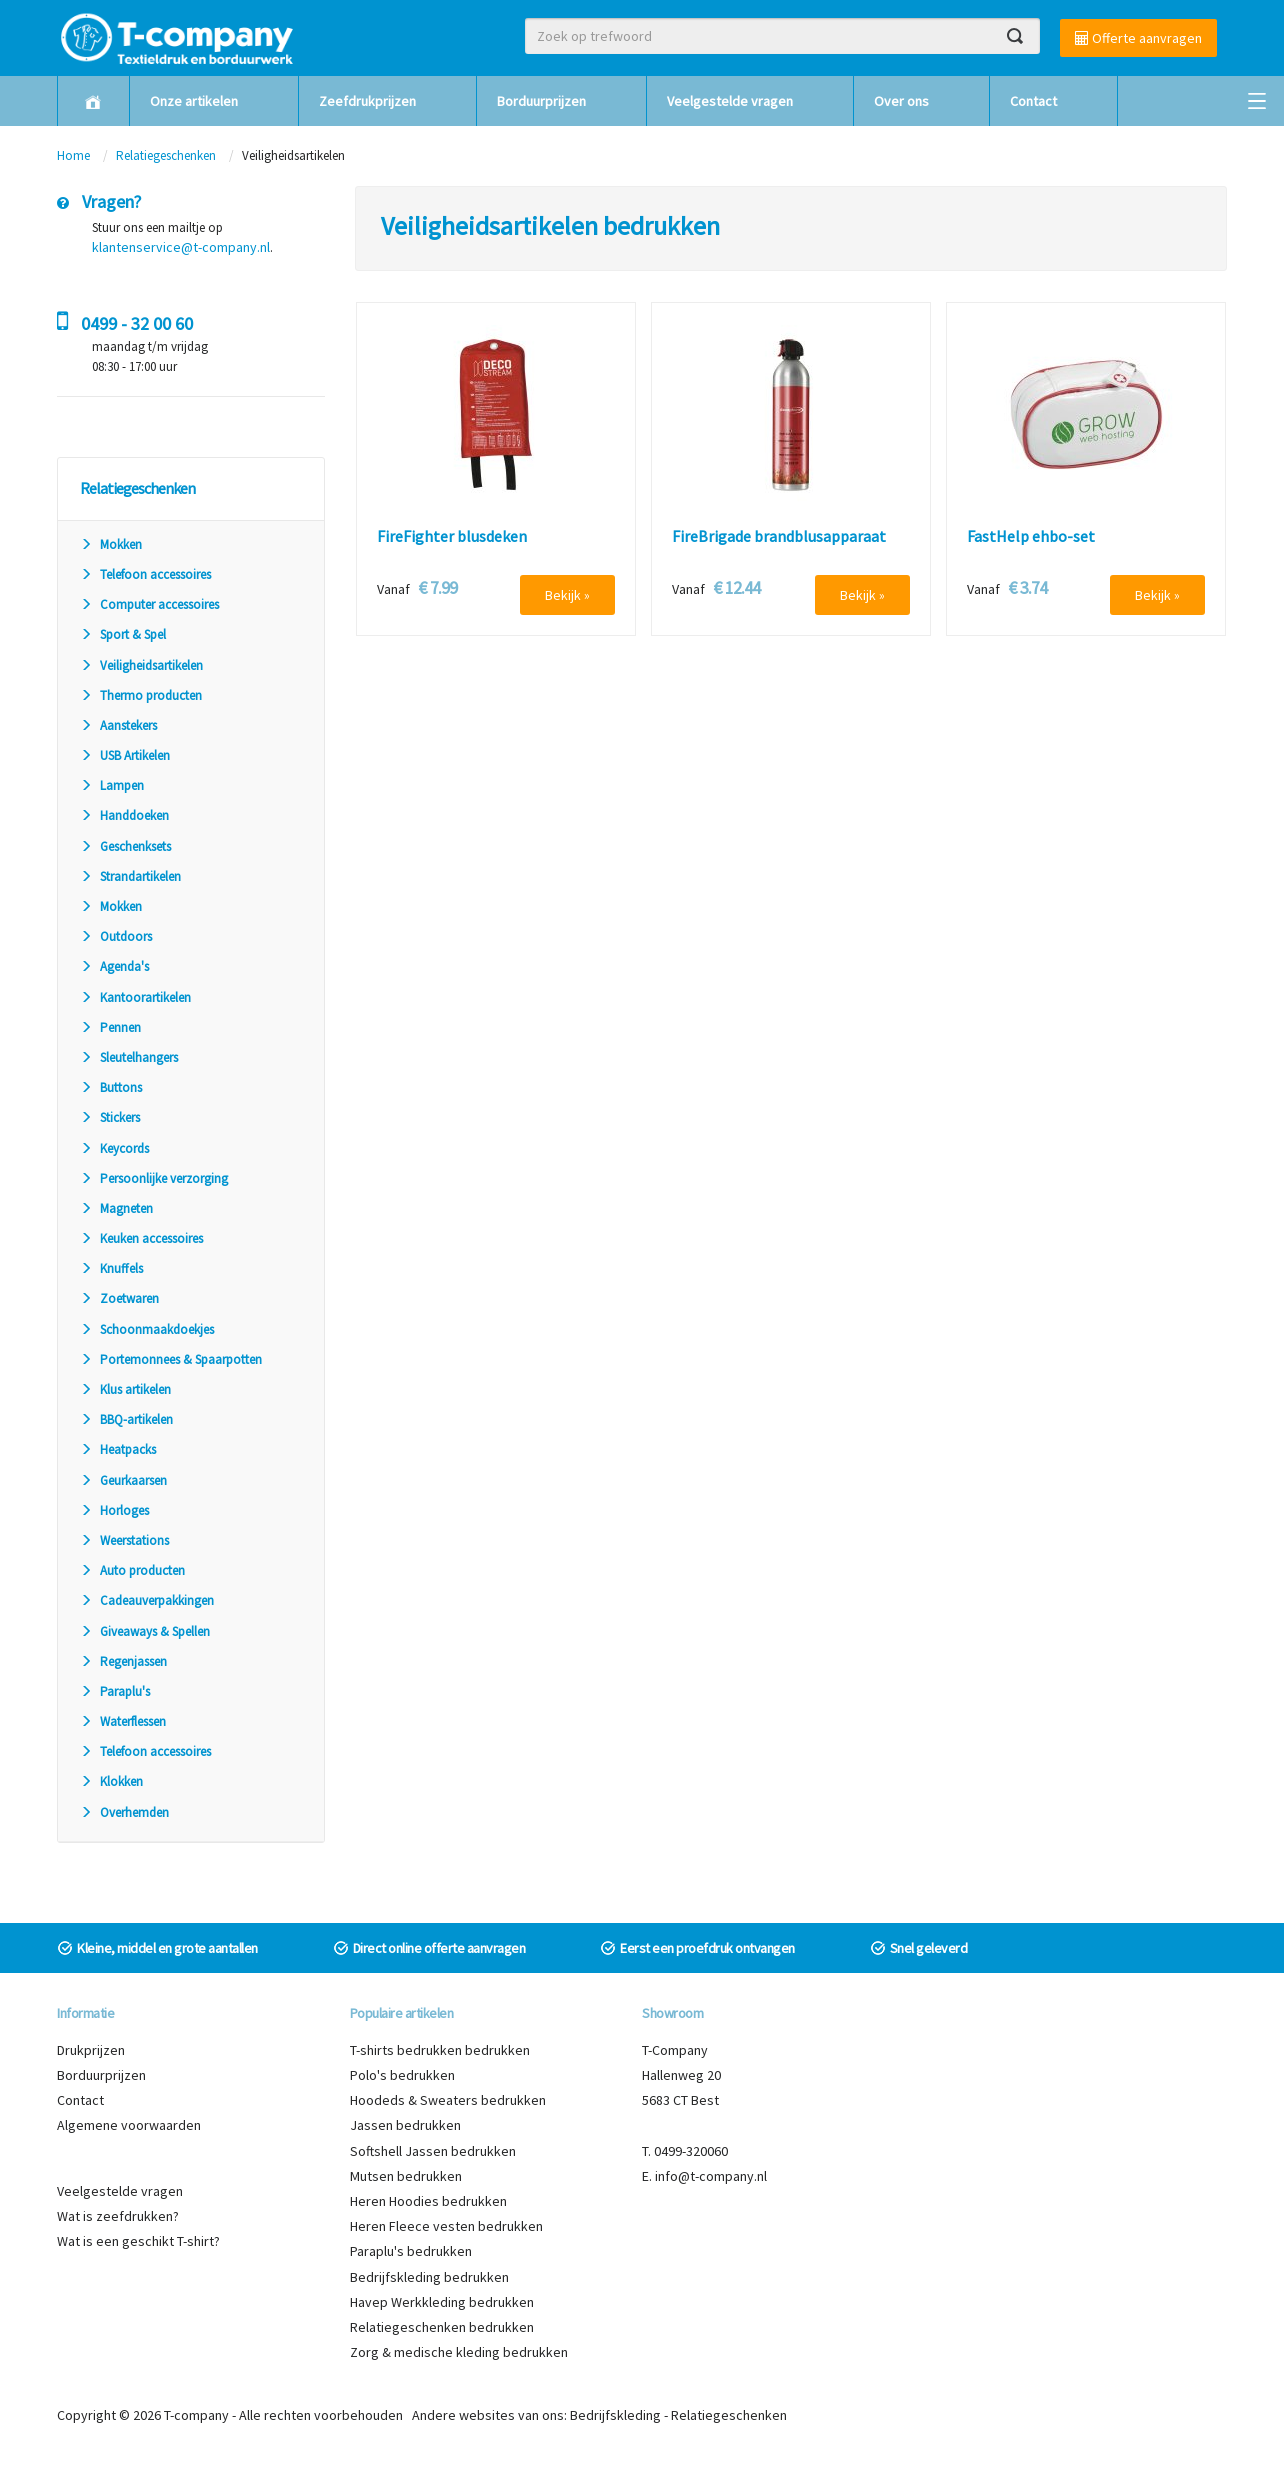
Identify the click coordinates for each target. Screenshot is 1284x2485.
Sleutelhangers (129, 1057)
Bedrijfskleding (615, 2415)
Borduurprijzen (541, 101)
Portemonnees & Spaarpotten (171, 1359)
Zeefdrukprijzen (367, 101)
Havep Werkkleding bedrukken (442, 2302)
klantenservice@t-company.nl (181, 247)
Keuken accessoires (141, 1238)
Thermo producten (141, 695)
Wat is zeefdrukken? (118, 2216)
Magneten (116, 1208)
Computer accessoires (149, 604)
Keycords (114, 1148)
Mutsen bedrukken (406, 2176)
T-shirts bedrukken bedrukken (440, 2050)
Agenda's (114, 966)
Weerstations (124, 1540)
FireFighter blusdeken (452, 537)
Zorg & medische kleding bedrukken (459, 2352)
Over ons (901, 101)
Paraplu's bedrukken (411, 2251)
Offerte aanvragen (1138, 38)
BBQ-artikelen (126, 1419)
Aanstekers (118, 725)
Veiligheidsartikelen (141, 665)
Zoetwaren (119, 1298)
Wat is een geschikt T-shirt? (138, 2241)
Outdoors (116, 936)
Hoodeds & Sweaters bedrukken (448, 2100)
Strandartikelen (130, 876)
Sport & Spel (123, 634)
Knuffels (111, 1268)
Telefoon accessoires (145, 574)
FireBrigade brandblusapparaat (779, 537)
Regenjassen (123, 1661)
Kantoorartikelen (135, 997)
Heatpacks (118, 1449)
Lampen (112, 785)
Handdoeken (124, 815)
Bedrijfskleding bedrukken (429, 2277)
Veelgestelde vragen (730, 101)
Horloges (114, 1510)
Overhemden (124, 1812)
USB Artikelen (125, 755)
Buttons (111, 1087)
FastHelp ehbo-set (1031, 537)
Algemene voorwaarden (129, 2125)
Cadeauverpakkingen (147, 1600)
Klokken (111, 1781)
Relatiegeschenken (166, 155)
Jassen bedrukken (405, 2125)
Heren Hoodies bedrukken (428, 2201)
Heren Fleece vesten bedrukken (446, 2226)
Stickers (110, 1117)
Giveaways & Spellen (145, 1631)
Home (73, 155)
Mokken (111, 544)
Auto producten (132, 1570)
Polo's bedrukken (402, 2075)
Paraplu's (115, 1691)
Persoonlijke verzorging (154, 1178)
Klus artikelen (125, 1389)
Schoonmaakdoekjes (147, 1329)
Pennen (110, 1027)
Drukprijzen (91, 2050)
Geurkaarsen (123, 1480)
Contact (1033, 101)
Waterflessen (123, 1721)
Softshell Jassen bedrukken (433, 2151)
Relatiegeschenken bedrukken (442, 2327)
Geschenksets (125, 846)
